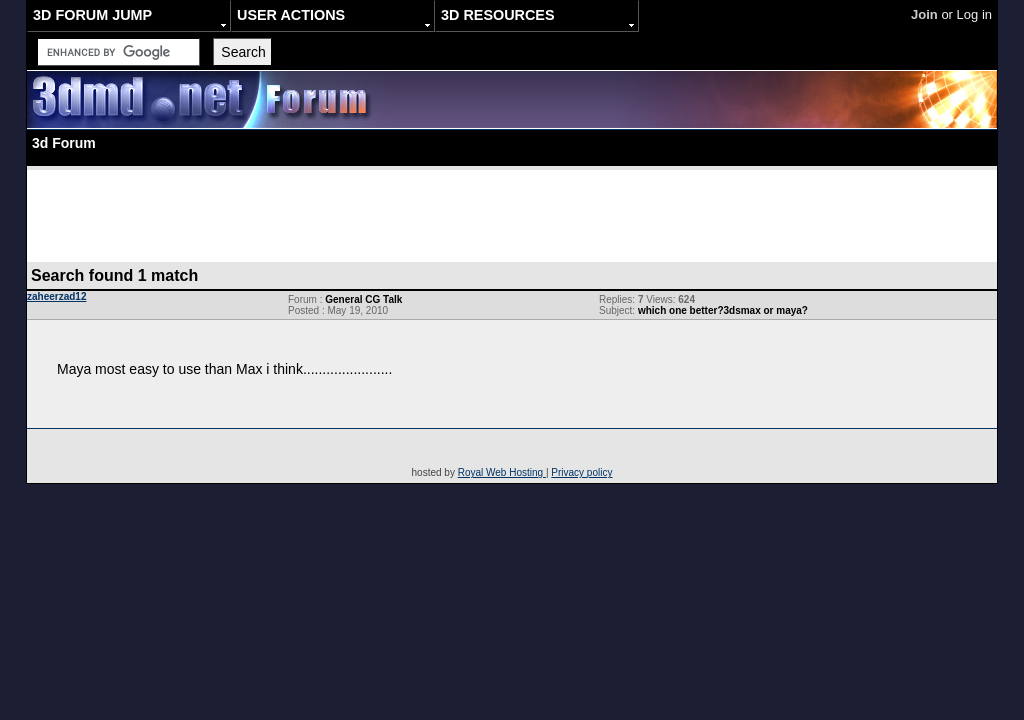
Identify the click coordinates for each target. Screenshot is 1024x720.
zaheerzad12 (56, 296)
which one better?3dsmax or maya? (723, 310)
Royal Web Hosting (502, 472)
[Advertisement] (512, 215)
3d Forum (64, 143)
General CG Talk (363, 299)
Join (924, 14)
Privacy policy (581, 472)
